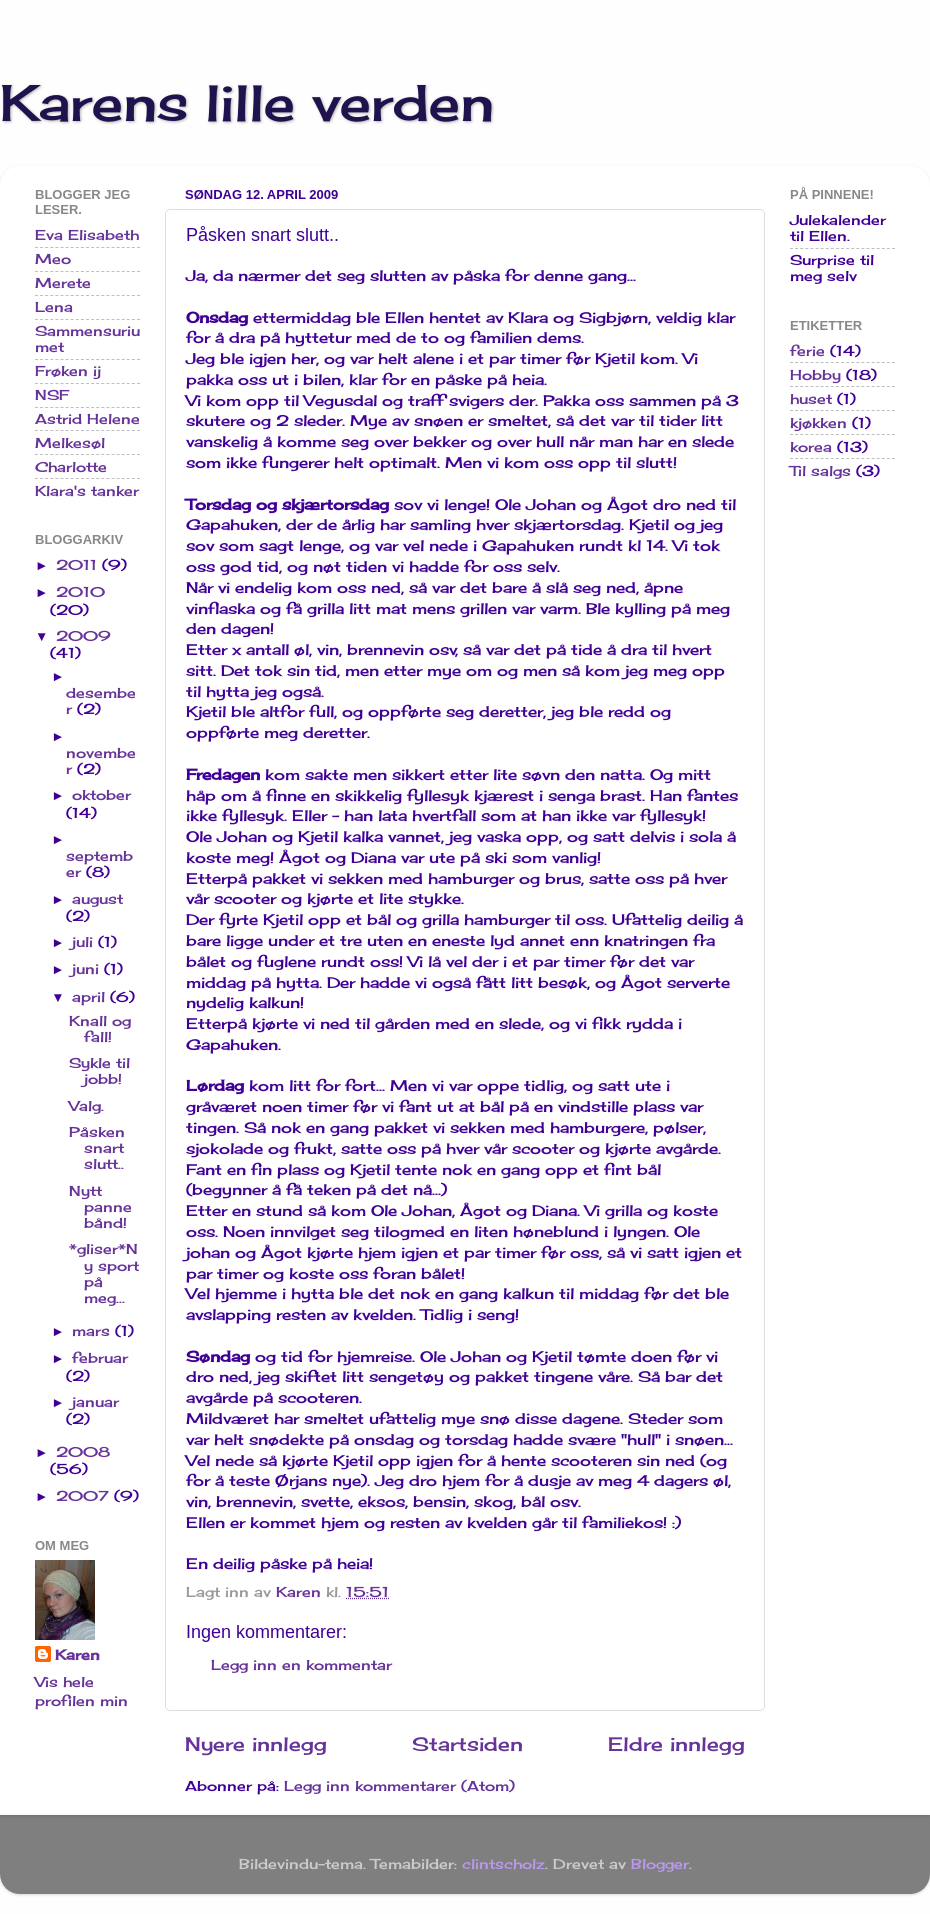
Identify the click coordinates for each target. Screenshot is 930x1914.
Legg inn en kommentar (301, 1665)
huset (811, 399)
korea (811, 447)
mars (93, 1331)
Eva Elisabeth (87, 235)
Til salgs (820, 471)
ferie (807, 351)
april (91, 997)
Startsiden (467, 1744)
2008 (83, 1452)
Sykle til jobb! (99, 1071)
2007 (85, 1496)
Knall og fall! (100, 1029)
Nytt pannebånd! (100, 1207)
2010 (80, 592)
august (97, 899)
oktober (101, 795)
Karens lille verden (247, 102)
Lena (54, 307)
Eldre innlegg (676, 1744)
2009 (83, 636)
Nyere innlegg (256, 1744)
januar (95, 1402)
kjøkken (818, 423)
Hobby (815, 375)
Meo (53, 259)
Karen (77, 1655)
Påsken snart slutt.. (97, 1148)
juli (85, 942)
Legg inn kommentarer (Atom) (399, 1786)
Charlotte (71, 467)
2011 (79, 565)
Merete (63, 283)
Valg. (86, 1106)
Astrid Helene (87, 419)
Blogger (660, 1864)
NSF (52, 395)
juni (88, 969)
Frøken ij (68, 371)
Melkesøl (70, 443)
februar (100, 1358)
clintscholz (503, 1864)
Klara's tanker (87, 491)
